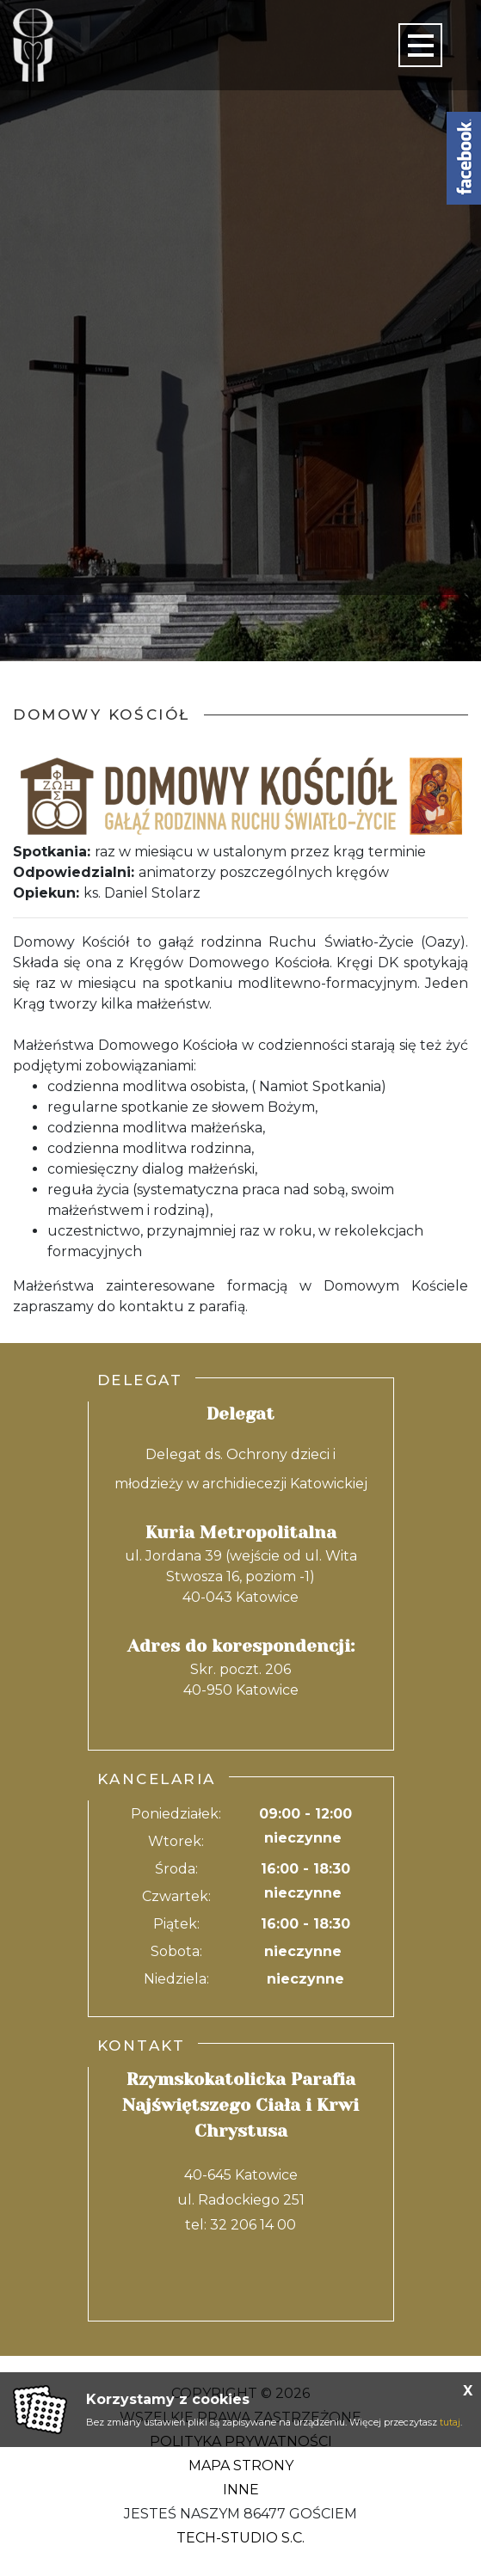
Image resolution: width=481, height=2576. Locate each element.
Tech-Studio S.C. (240, 2538)
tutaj (450, 2422)
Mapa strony (240, 2465)
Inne (241, 2489)
